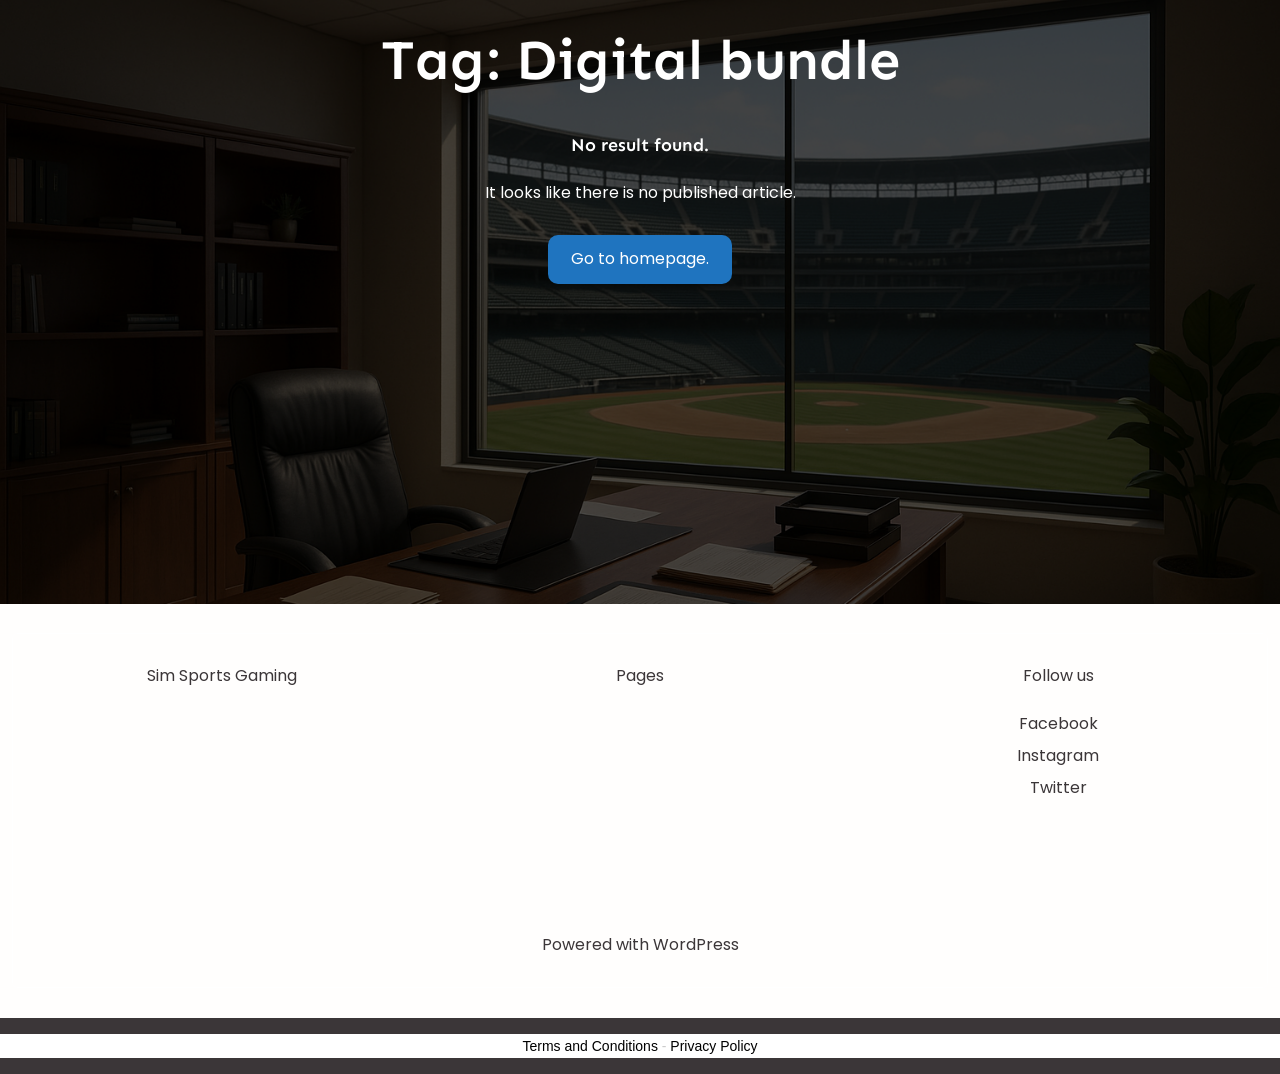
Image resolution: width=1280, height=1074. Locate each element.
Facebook (1058, 723)
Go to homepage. (640, 258)
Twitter (1058, 787)
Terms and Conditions (590, 1046)
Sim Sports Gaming (222, 675)
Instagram (1058, 755)
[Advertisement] (640, 454)
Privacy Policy (713, 1046)
